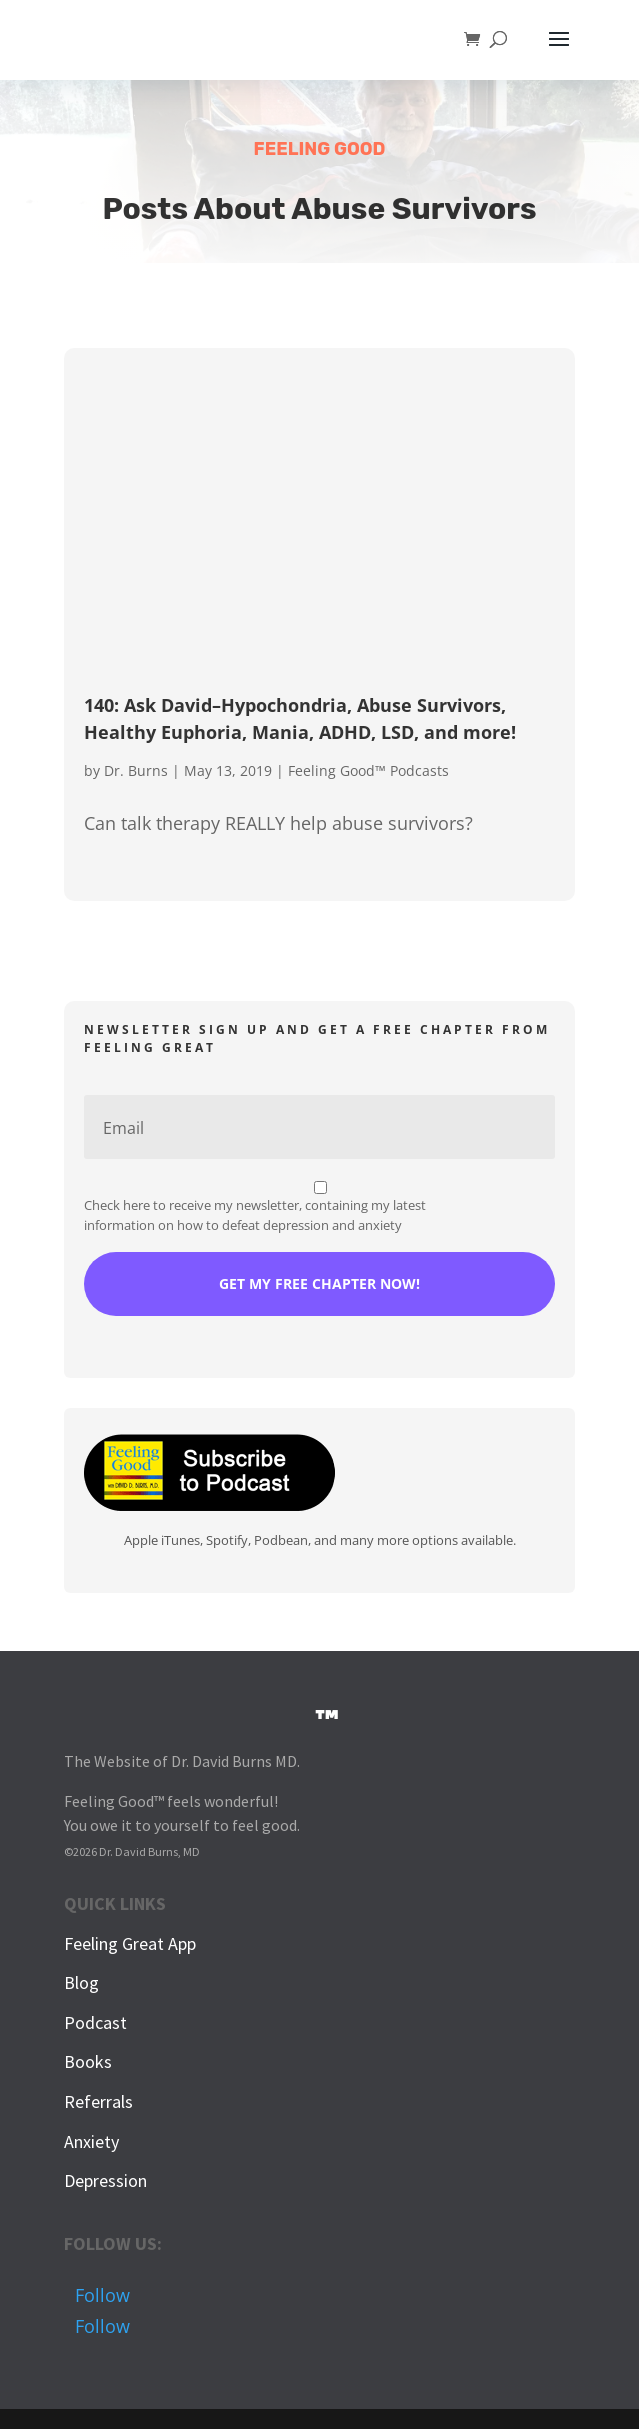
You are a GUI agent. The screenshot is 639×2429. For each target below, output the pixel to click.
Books (88, 2061)
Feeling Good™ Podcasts (368, 770)
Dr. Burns (136, 770)
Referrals (98, 2101)
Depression (105, 2180)
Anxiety (91, 2141)
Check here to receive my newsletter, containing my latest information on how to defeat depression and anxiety (255, 1215)
